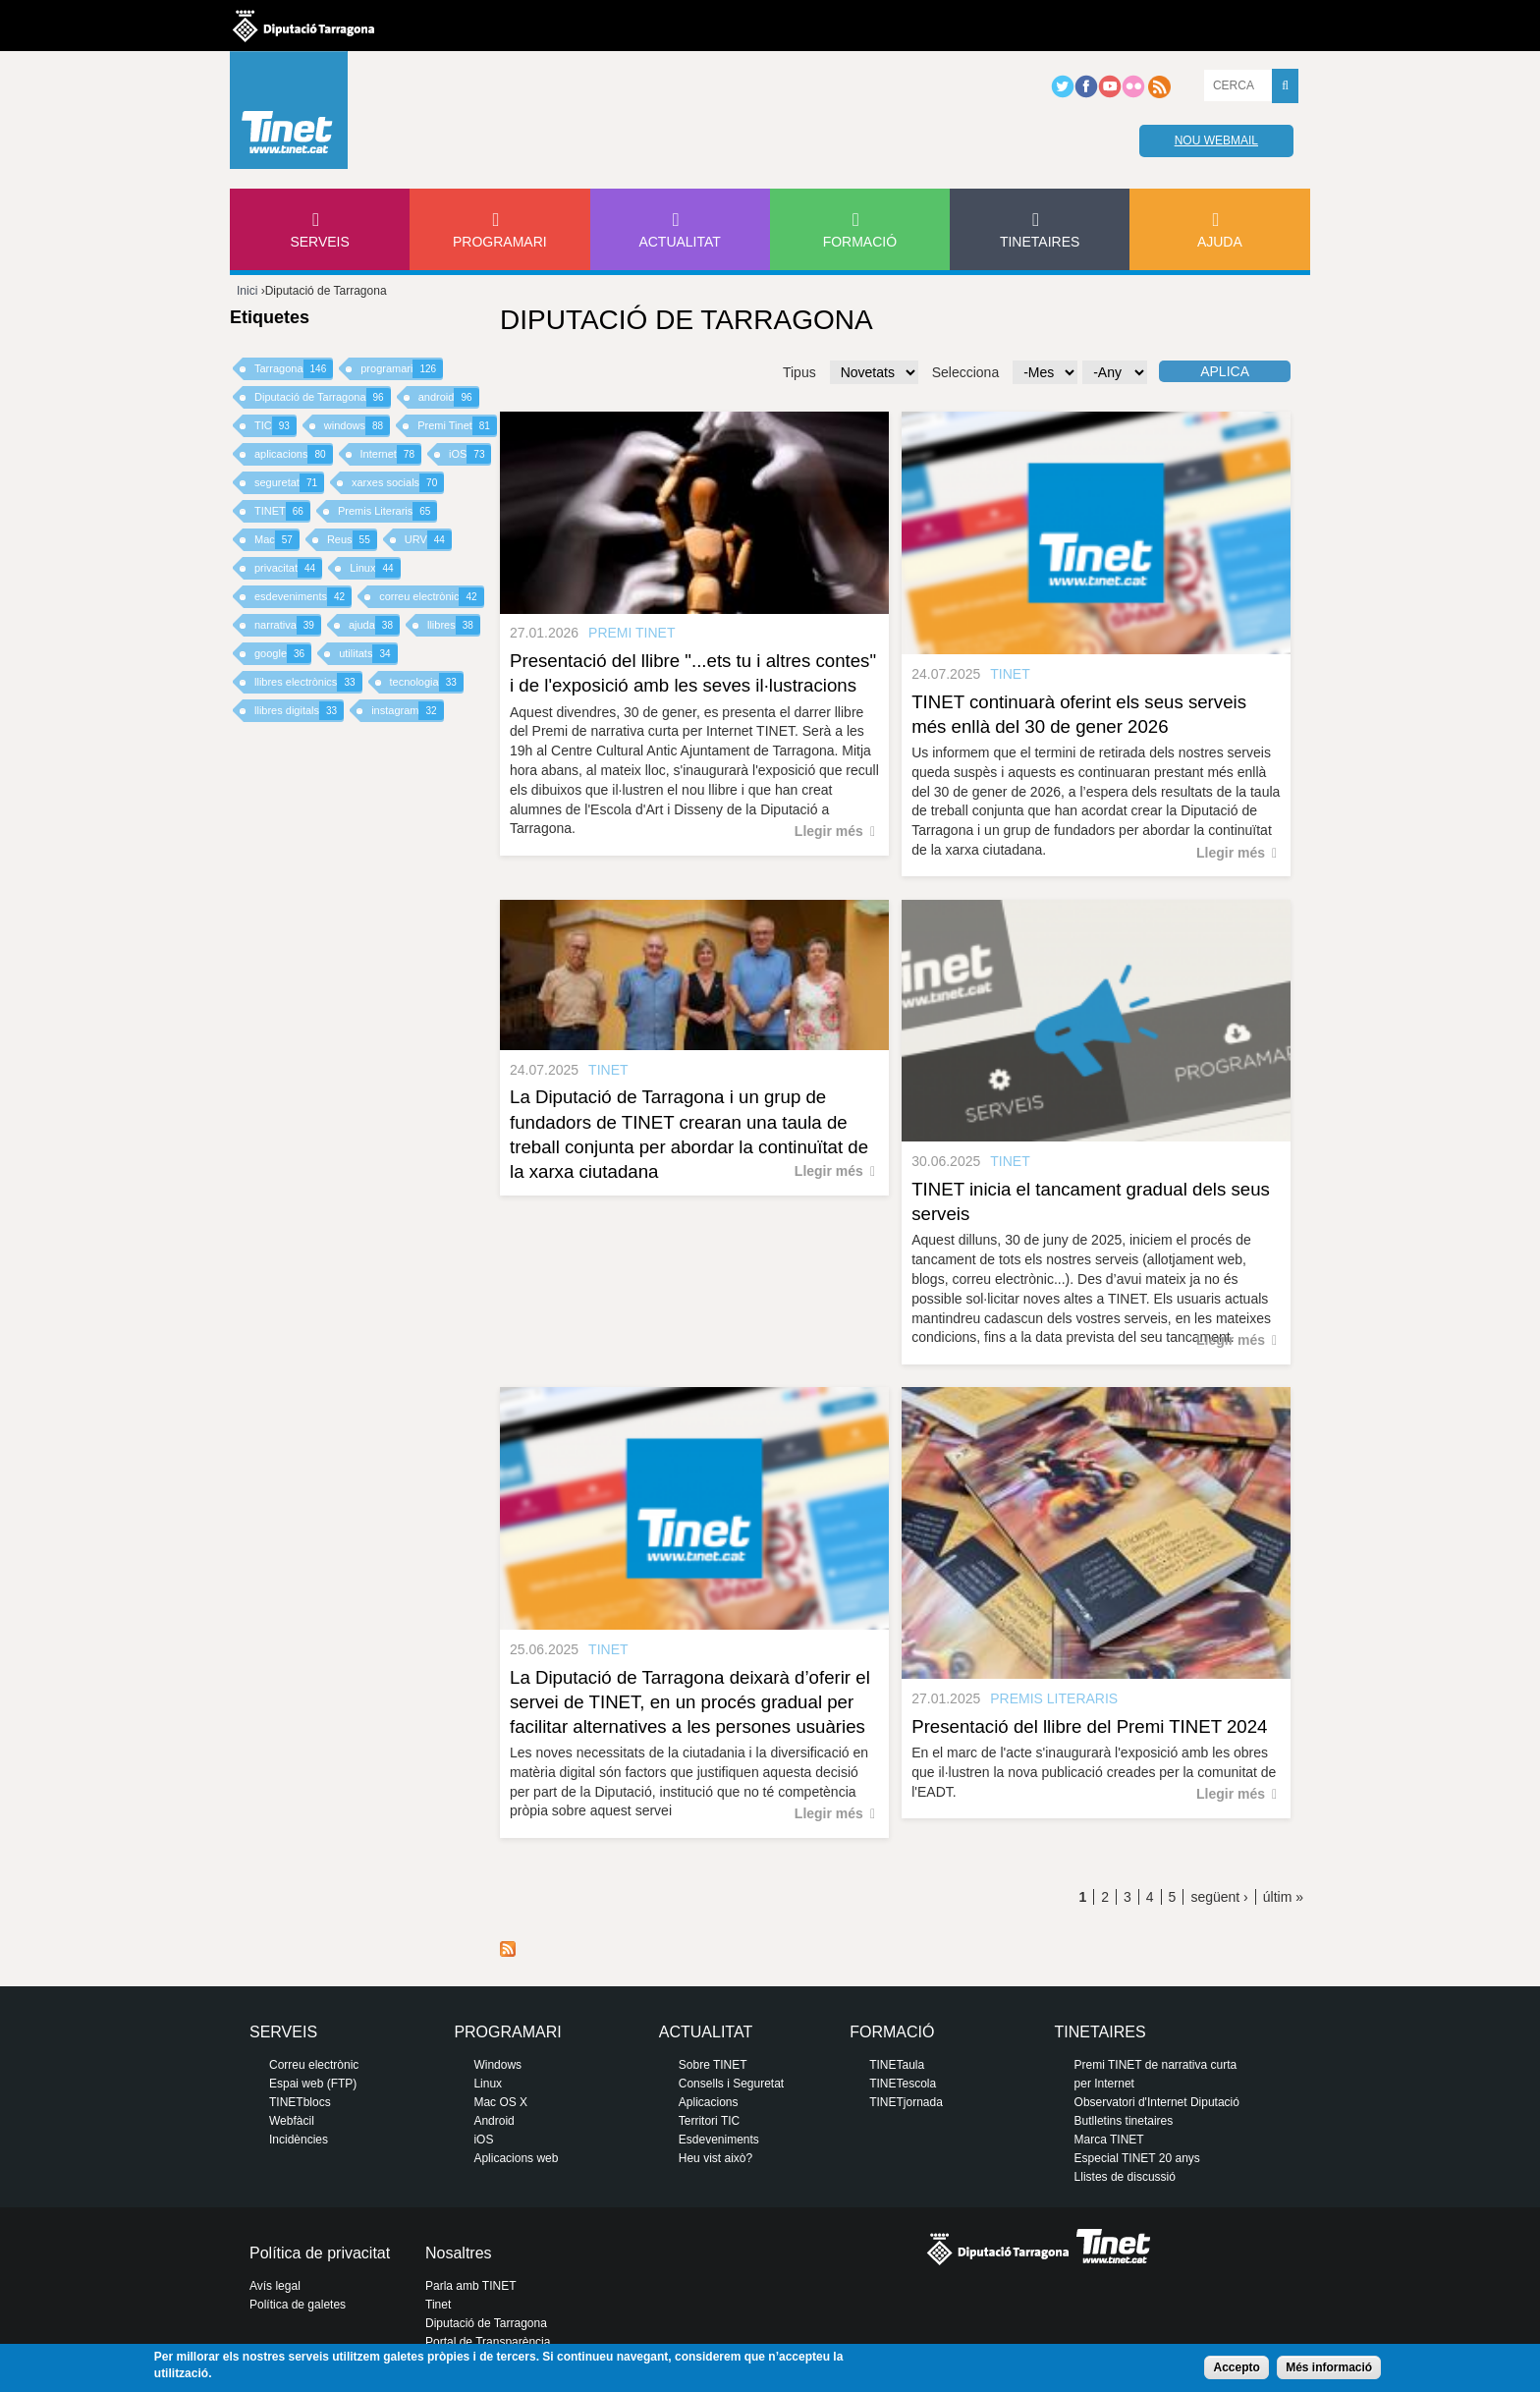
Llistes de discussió (1125, 2177)
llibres (453, 625)
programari (401, 369)
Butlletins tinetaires (1124, 2121)
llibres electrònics (308, 682)
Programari (500, 242)
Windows (497, 2065)
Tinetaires (1039, 242)
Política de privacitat (319, 2253)
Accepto (1236, 2367)
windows (357, 426)
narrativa (287, 625)
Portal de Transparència (487, 2342)
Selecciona (966, 372)
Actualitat (679, 242)
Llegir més (829, 831)
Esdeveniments (719, 2139)
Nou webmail (1216, 140)
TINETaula (896, 2065)
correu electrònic (431, 596)
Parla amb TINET (470, 2286)
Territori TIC (709, 2121)
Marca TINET (1109, 2139)
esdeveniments (303, 596)
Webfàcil (291, 2121)
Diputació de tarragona (303, 25)
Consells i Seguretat (731, 2083)
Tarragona (293, 369)
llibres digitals (299, 710)
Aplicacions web (515, 2158)
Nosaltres (458, 2253)
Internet (390, 454)
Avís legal (275, 2286)
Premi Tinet (457, 426)
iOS (470, 454)
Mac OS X (500, 2102)
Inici (247, 291)
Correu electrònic (313, 2065)
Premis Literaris (388, 511)
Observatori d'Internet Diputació (1156, 2102)
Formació (860, 242)
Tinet (438, 2304)
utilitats (368, 653)
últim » (1283, 1897)
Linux (375, 568)
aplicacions (293, 454)
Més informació (1329, 2367)
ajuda (374, 625)
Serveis (319, 242)
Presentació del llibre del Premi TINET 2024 (1089, 1726)
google (282, 653)
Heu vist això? (715, 2158)
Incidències (298, 2139)
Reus (352, 539)
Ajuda (1219, 242)
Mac (277, 539)
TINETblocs (300, 2102)
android (448, 397)
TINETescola (902, 2083)
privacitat (288, 568)
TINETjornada (906, 2102)
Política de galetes (297, 2304)
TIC (275, 426)
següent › (1218, 1897)
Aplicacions (709, 2102)
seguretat (289, 482)
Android (493, 2121)
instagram (407, 710)
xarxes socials (398, 482)
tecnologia (427, 682)
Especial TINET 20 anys (1137, 2158)
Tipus (799, 372)
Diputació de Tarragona (322, 397)
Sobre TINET (713, 2065)
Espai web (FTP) (313, 2083)
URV (428, 539)
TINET (282, 511)
